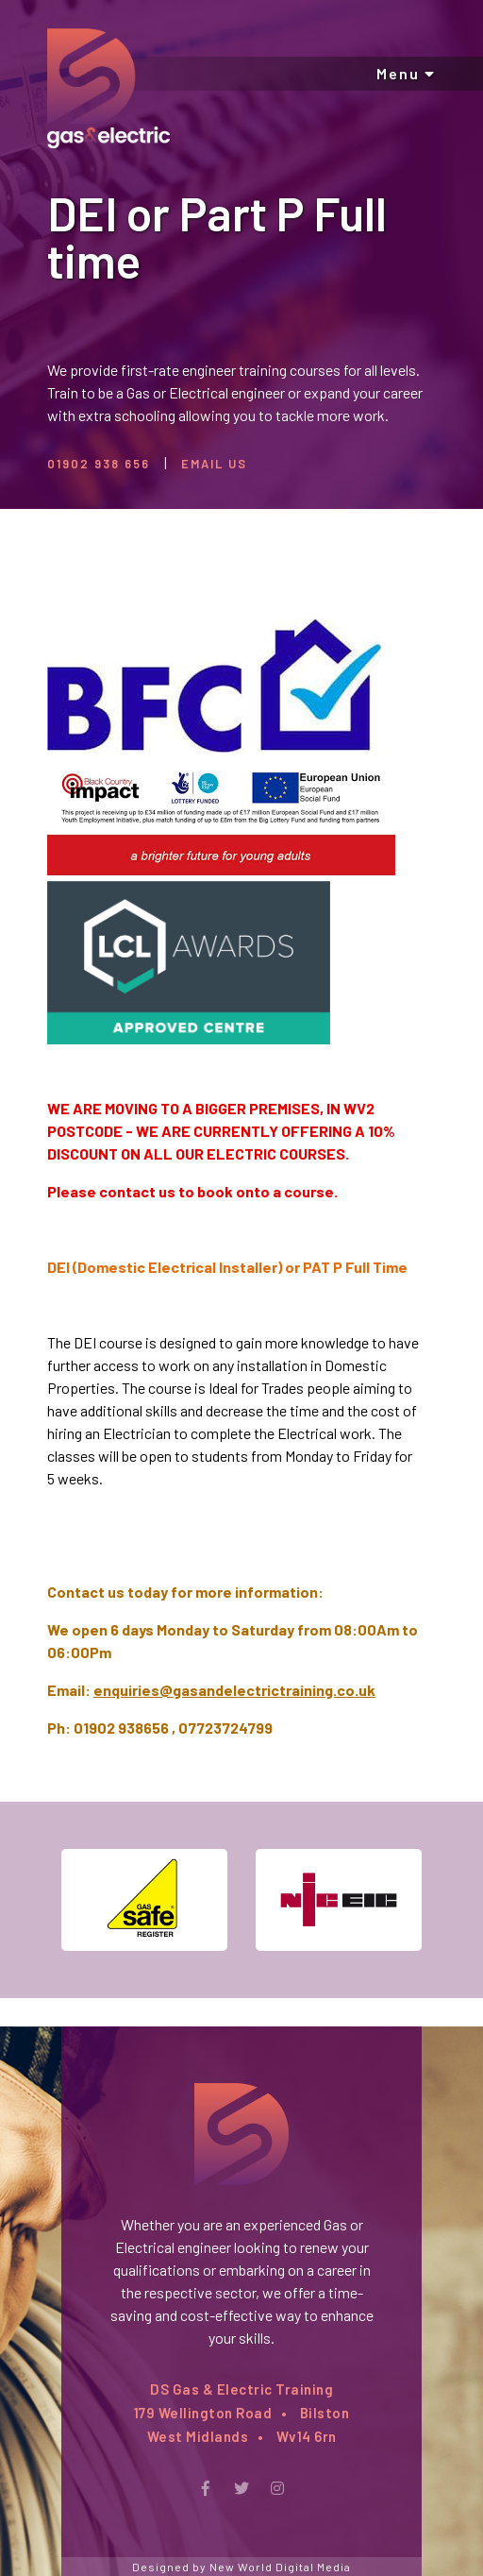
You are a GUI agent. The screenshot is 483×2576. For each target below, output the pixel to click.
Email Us (214, 463)
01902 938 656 (98, 463)
